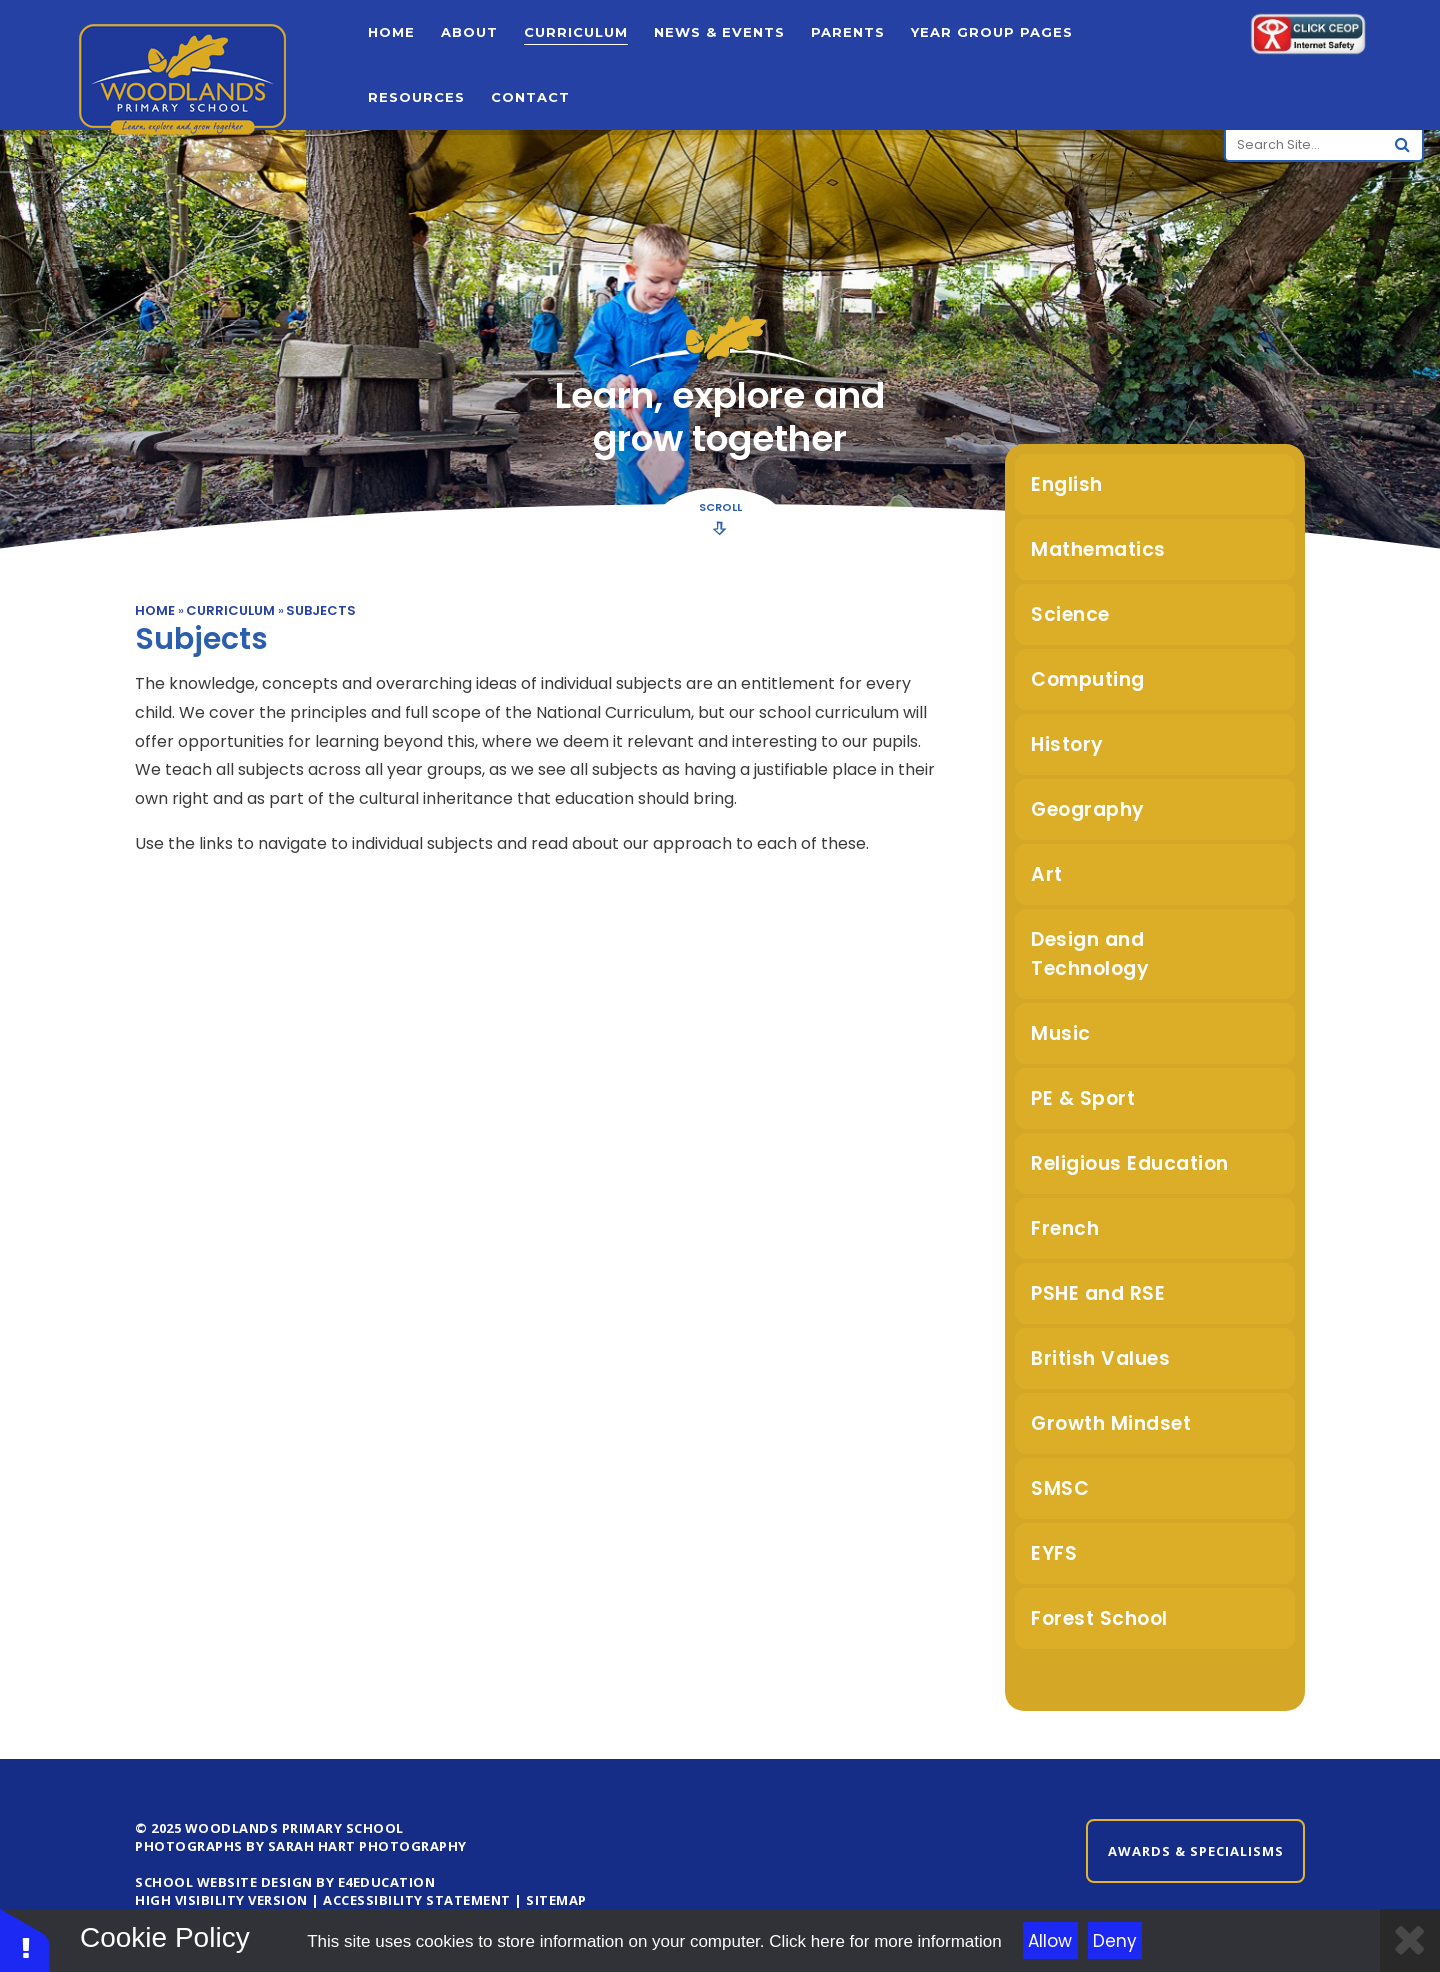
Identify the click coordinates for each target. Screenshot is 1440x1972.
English (1067, 484)
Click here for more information (885, 1941)
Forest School (1099, 1618)
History (1067, 744)
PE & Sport (1083, 1098)
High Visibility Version (221, 1900)
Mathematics (1098, 549)
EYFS (1054, 1553)
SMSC (1060, 1488)
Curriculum (230, 610)
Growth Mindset (1111, 1423)
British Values (1100, 1358)
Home (155, 610)
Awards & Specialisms (1196, 1851)
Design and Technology (1090, 954)
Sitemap (556, 1900)
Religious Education (1130, 1163)
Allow (1050, 1941)
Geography (1088, 809)
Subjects (321, 610)
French (1065, 1228)
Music (1061, 1033)
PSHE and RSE (1098, 1293)
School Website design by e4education (285, 1882)
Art (1047, 874)
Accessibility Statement (417, 1900)
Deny (1115, 1941)
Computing (1088, 679)
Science (1070, 614)
